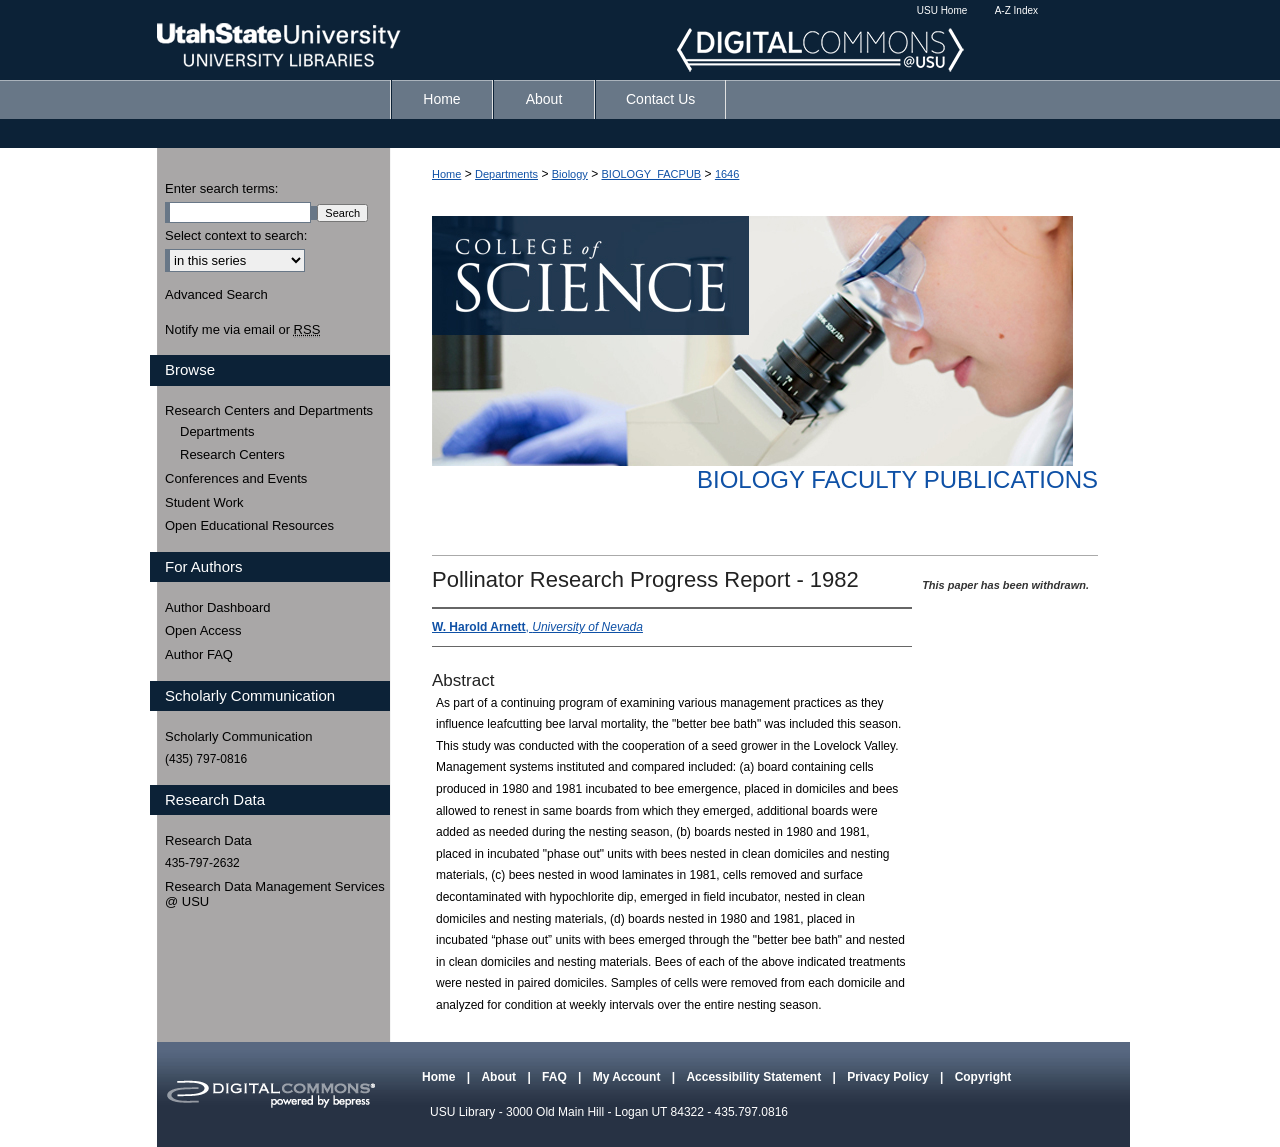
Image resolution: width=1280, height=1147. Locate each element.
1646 (727, 174)
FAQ (556, 1077)
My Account (628, 1077)
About (500, 1077)
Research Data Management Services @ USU (275, 894)
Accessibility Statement (755, 1077)
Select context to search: (236, 235)
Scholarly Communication (238, 736)
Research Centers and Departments (269, 410)
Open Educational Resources (249, 525)
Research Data (208, 840)
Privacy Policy (889, 1077)
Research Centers (232, 454)
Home (446, 174)
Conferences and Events (236, 478)
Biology (570, 174)
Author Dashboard (218, 607)
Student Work (204, 502)
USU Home (942, 10)
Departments (506, 174)
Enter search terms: (221, 188)
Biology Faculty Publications (897, 479)
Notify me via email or (242, 330)
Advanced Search (216, 294)
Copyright (983, 1077)
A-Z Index (1016, 10)
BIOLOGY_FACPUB (652, 174)
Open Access (203, 630)
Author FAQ (199, 654)
